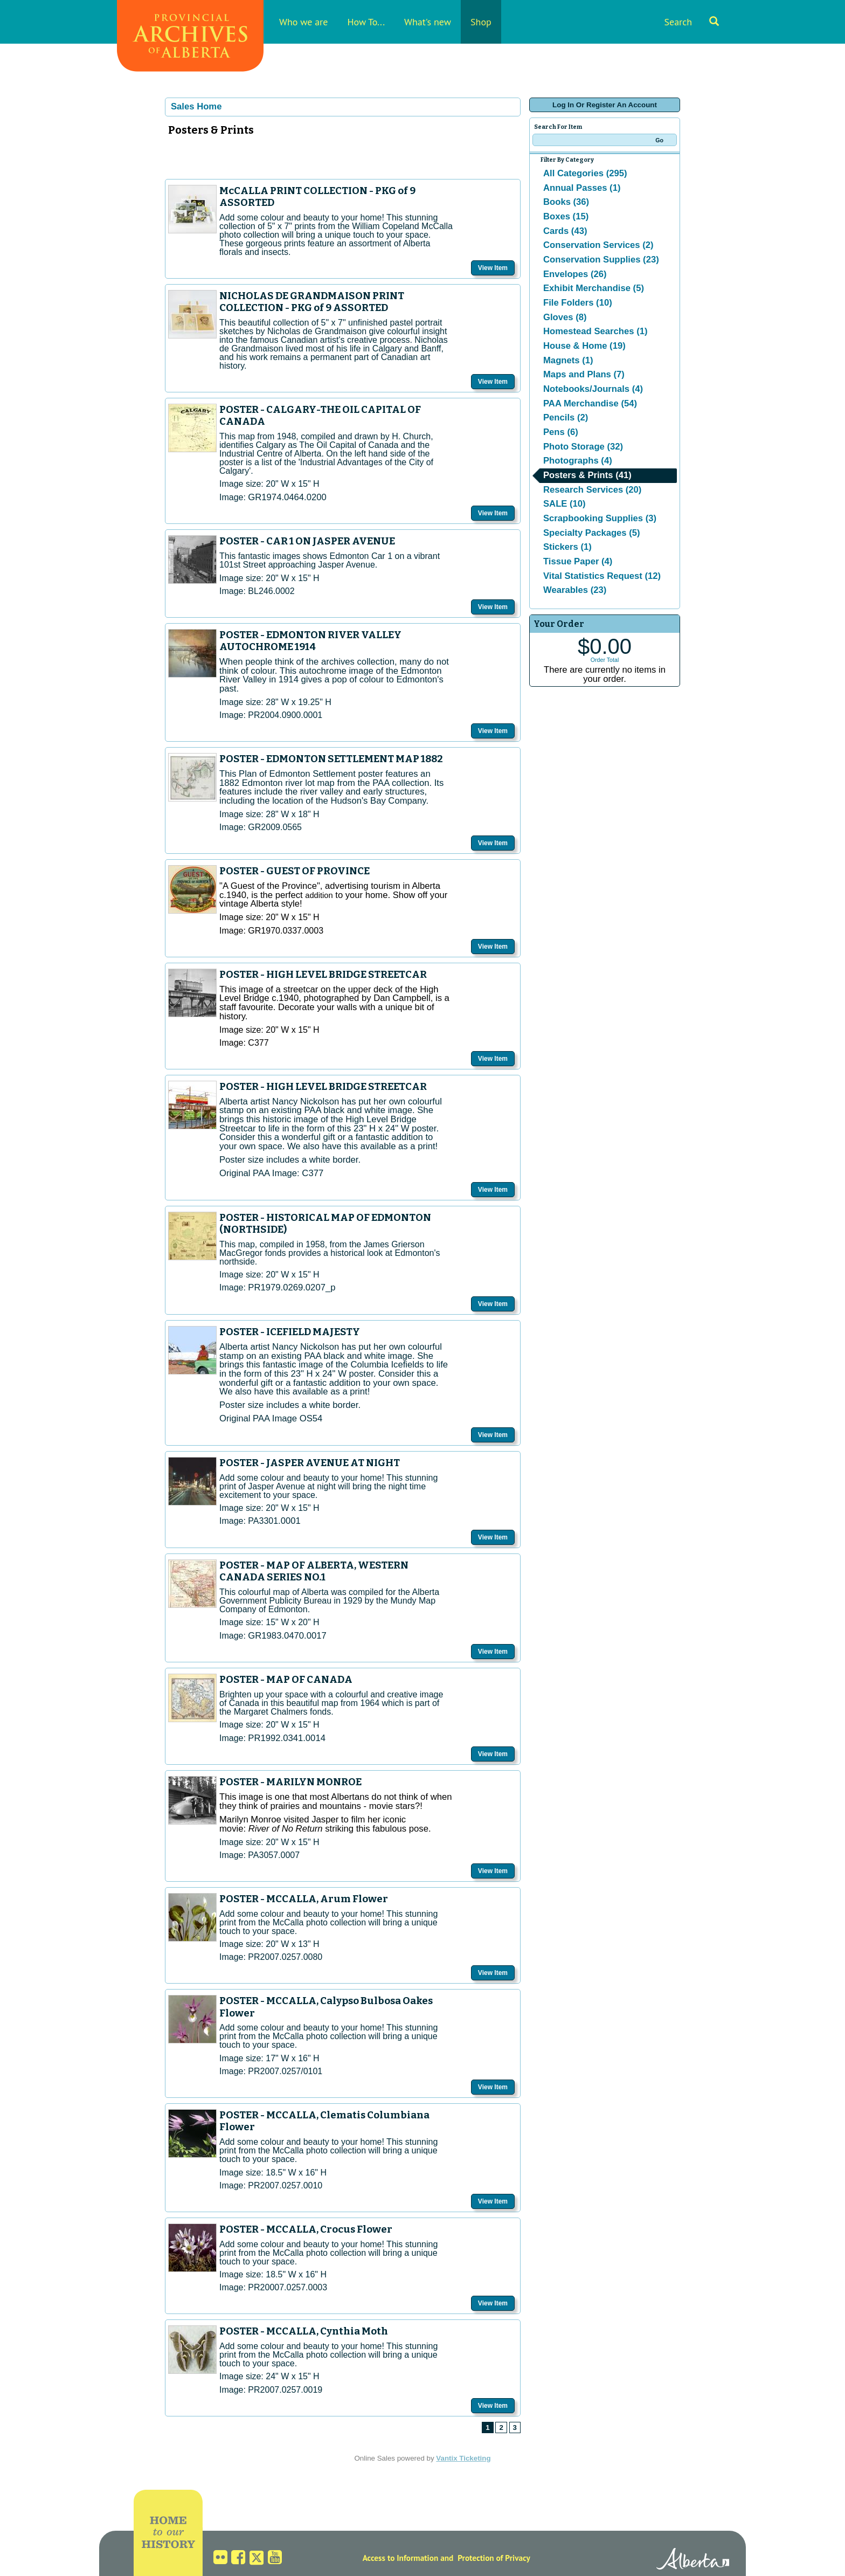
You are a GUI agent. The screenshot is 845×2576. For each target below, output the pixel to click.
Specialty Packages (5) (591, 533)
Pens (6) (560, 432)
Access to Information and (408, 2557)
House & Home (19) (584, 346)
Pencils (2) (565, 417)
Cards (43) (565, 231)
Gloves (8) (565, 317)
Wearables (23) (574, 590)
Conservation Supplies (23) (601, 259)
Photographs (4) (577, 460)
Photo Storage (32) (583, 446)
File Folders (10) (577, 303)
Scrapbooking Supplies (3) (599, 518)
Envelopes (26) (575, 274)
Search (691, 22)
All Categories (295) (585, 173)
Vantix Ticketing (463, 2458)
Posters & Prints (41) (587, 475)
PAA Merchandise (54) (590, 403)
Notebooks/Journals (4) (593, 389)
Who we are (303, 22)
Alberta (692, 2560)
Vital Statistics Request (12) (602, 576)
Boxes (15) (565, 216)
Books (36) (566, 202)
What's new (427, 22)
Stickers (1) (567, 547)
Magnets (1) (568, 360)
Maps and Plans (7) (584, 374)
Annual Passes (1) (581, 188)
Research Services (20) (592, 490)
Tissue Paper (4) (577, 561)
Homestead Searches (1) (595, 331)
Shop (480, 22)
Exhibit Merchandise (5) (593, 288)
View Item (493, 268)
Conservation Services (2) (598, 245)
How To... (366, 22)
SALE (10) (564, 504)
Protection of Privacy (494, 2557)
